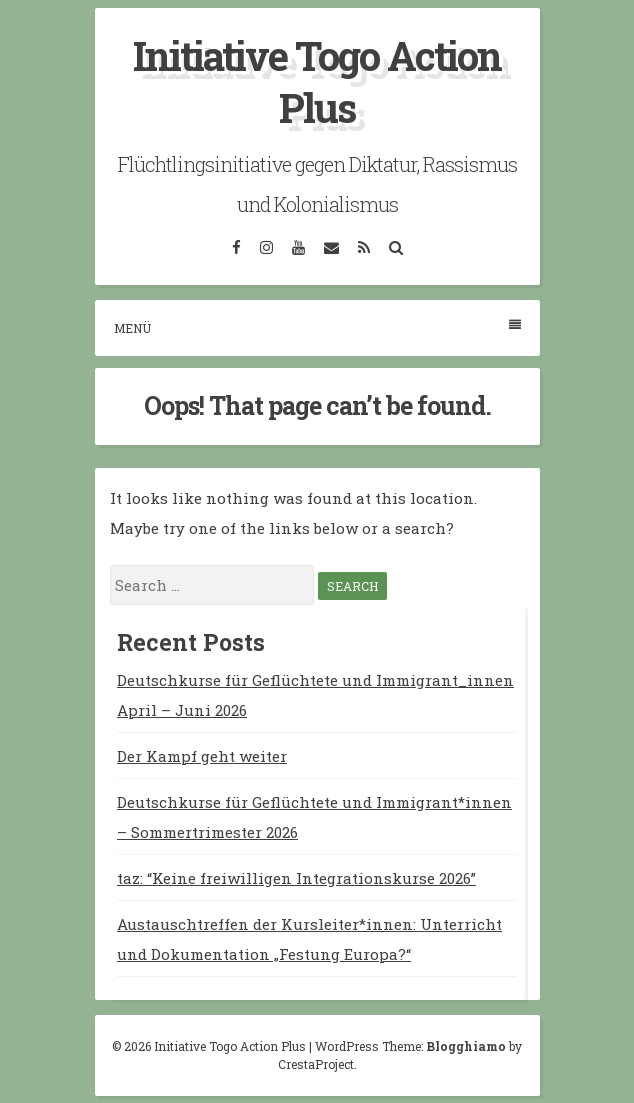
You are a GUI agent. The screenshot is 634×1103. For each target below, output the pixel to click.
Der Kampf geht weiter (202, 756)
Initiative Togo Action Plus (317, 81)
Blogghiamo (466, 1046)
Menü (317, 327)
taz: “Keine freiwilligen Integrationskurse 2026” (296, 878)
